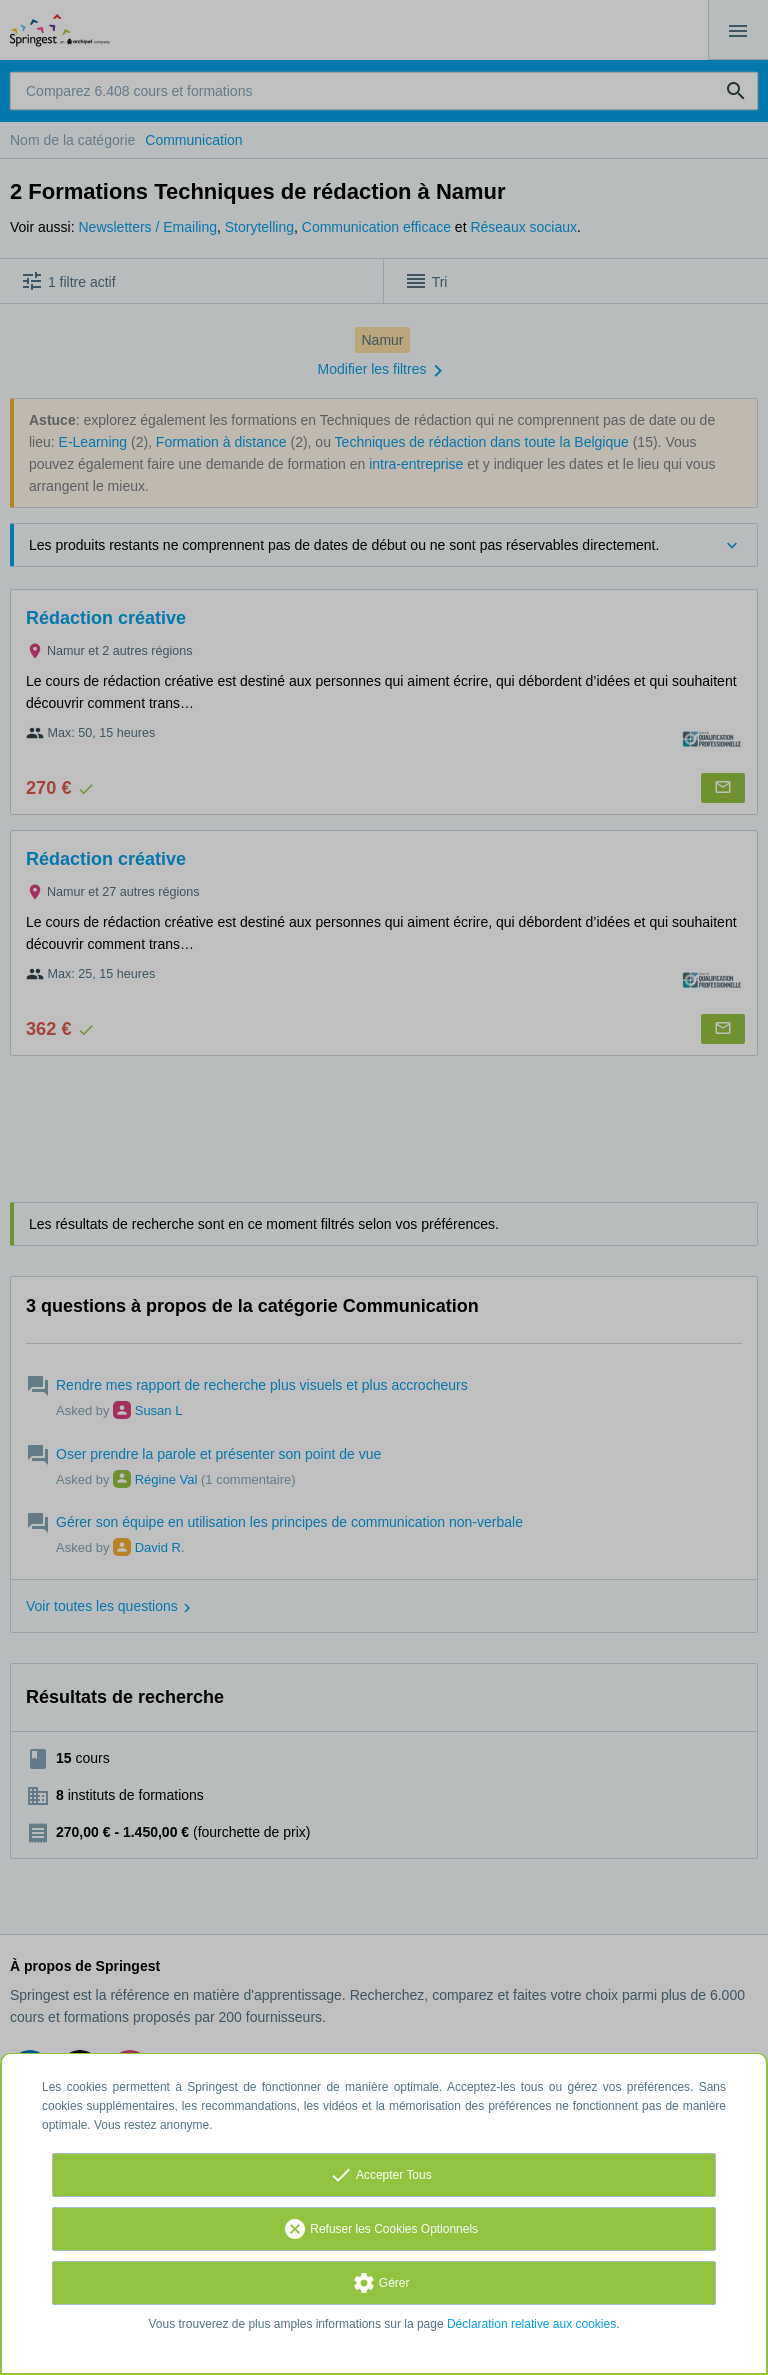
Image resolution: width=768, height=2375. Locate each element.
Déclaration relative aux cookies (531, 2324)
